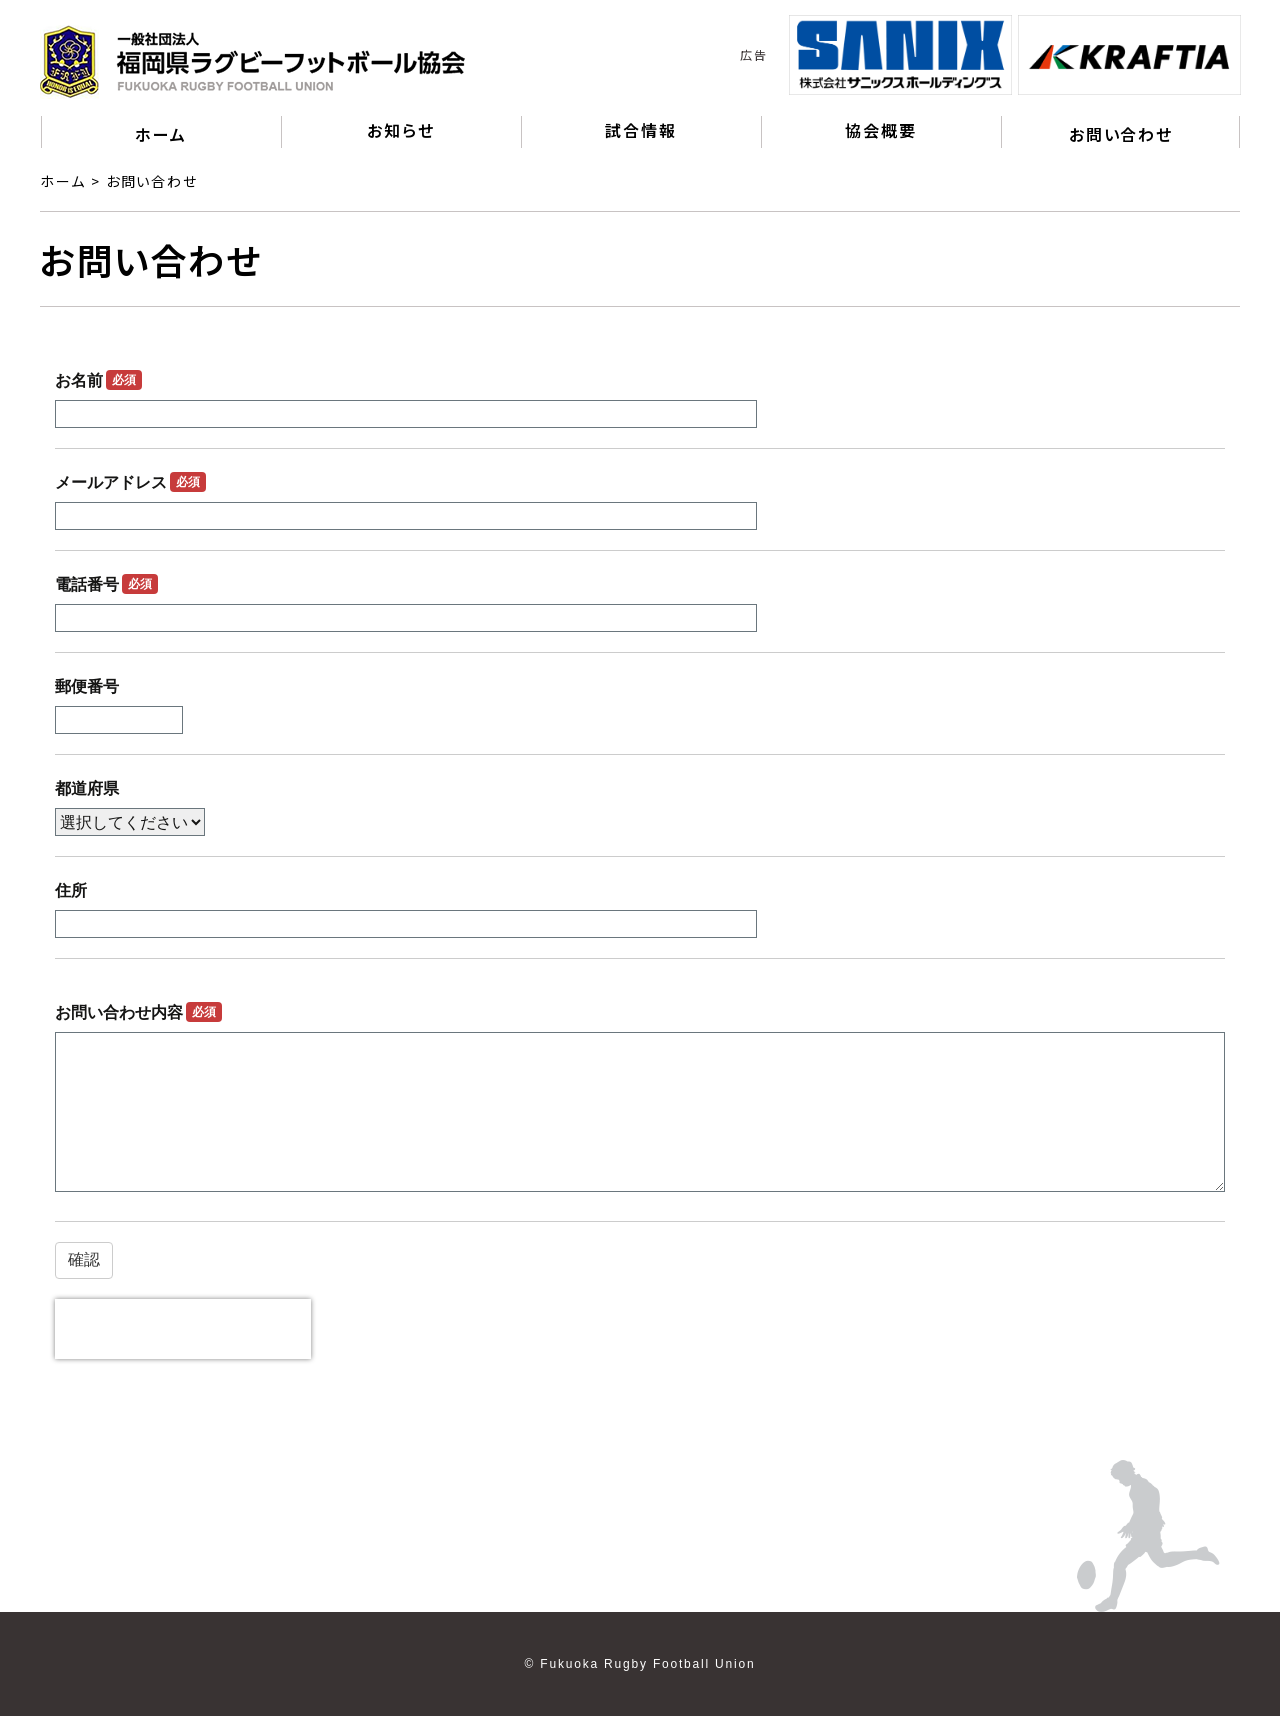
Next (1255, 55)
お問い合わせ (1121, 134)
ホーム (160, 134)
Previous (774, 55)
